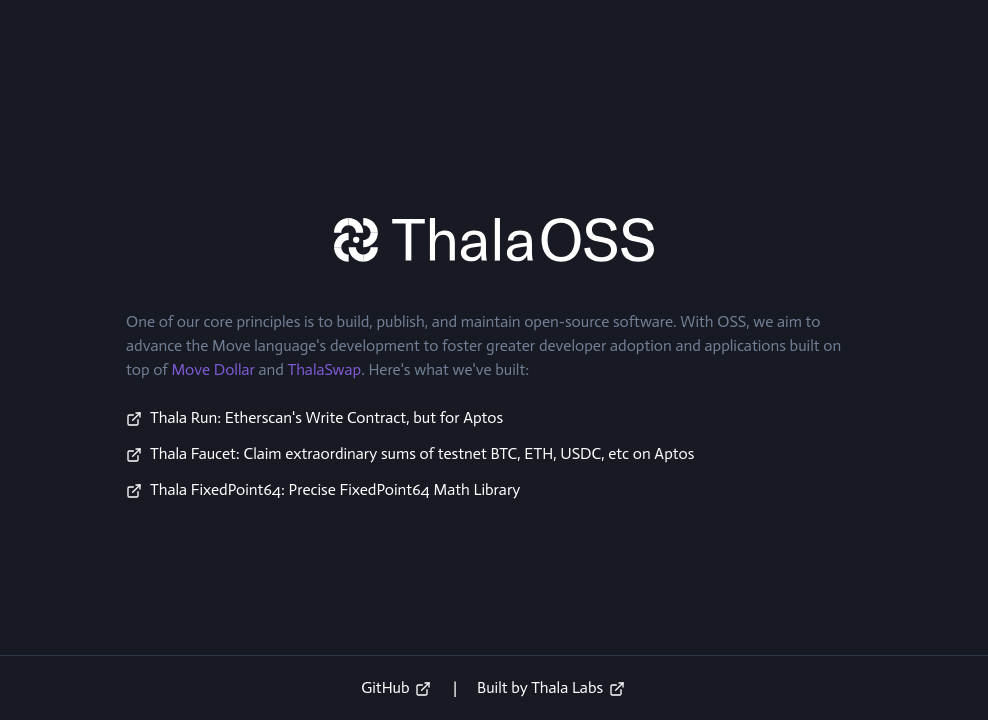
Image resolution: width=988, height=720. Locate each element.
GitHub (396, 687)
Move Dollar (212, 369)
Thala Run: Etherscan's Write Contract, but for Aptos (326, 417)
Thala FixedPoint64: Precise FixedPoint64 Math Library (335, 489)
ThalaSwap (324, 369)
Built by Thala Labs (551, 687)
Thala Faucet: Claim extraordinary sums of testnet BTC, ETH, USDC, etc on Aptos (422, 453)
